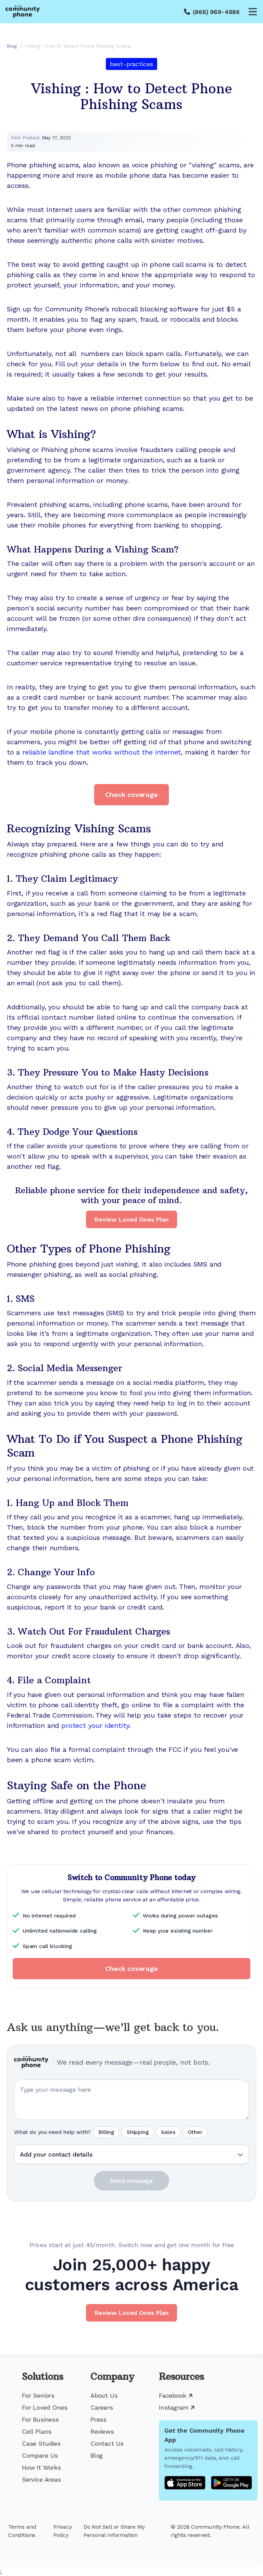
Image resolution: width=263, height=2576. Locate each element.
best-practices (131, 64)
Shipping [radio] (138, 2132)
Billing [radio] (106, 2132)
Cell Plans (36, 2431)
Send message (131, 2180)
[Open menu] (253, 11)
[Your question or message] (131, 2100)
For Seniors (38, 2395)
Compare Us (40, 2455)
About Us (104, 2395)
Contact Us (107, 2443)
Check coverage (131, 795)
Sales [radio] (168, 2132)
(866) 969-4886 (216, 11)
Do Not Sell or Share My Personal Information (114, 2531)
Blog (96, 2455)
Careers (101, 2407)
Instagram (177, 2407)
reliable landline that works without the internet (101, 752)
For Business (40, 2419)
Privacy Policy (62, 2531)
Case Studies (41, 2443)
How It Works (41, 2467)
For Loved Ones (44, 2407)
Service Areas (41, 2479)
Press (98, 2419)
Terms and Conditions (22, 2531)
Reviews (102, 2431)
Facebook (175, 2395)
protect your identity (95, 1725)
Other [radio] (195, 2132)
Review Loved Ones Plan (131, 1219)
